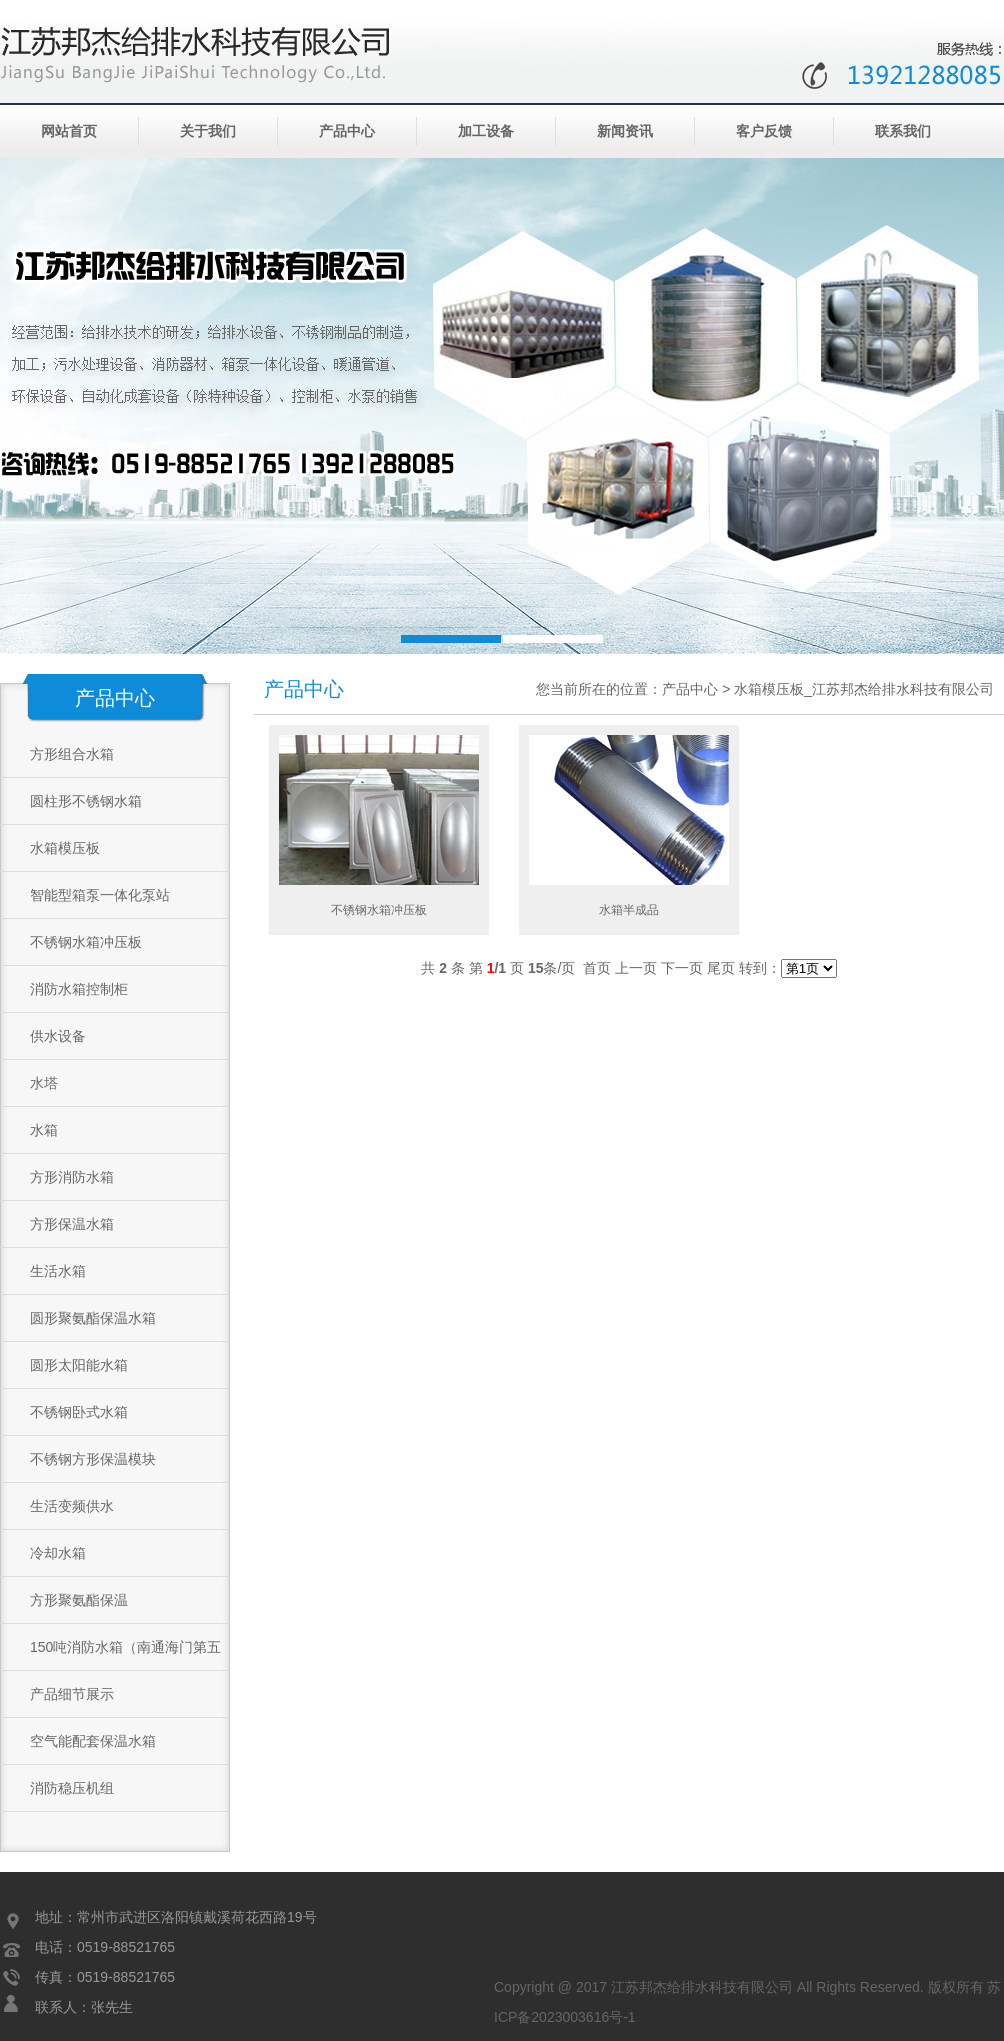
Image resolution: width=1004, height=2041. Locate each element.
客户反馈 (764, 131)
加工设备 (486, 131)
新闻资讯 (625, 131)
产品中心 (347, 131)
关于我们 (208, 131)
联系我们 (903, 131)
